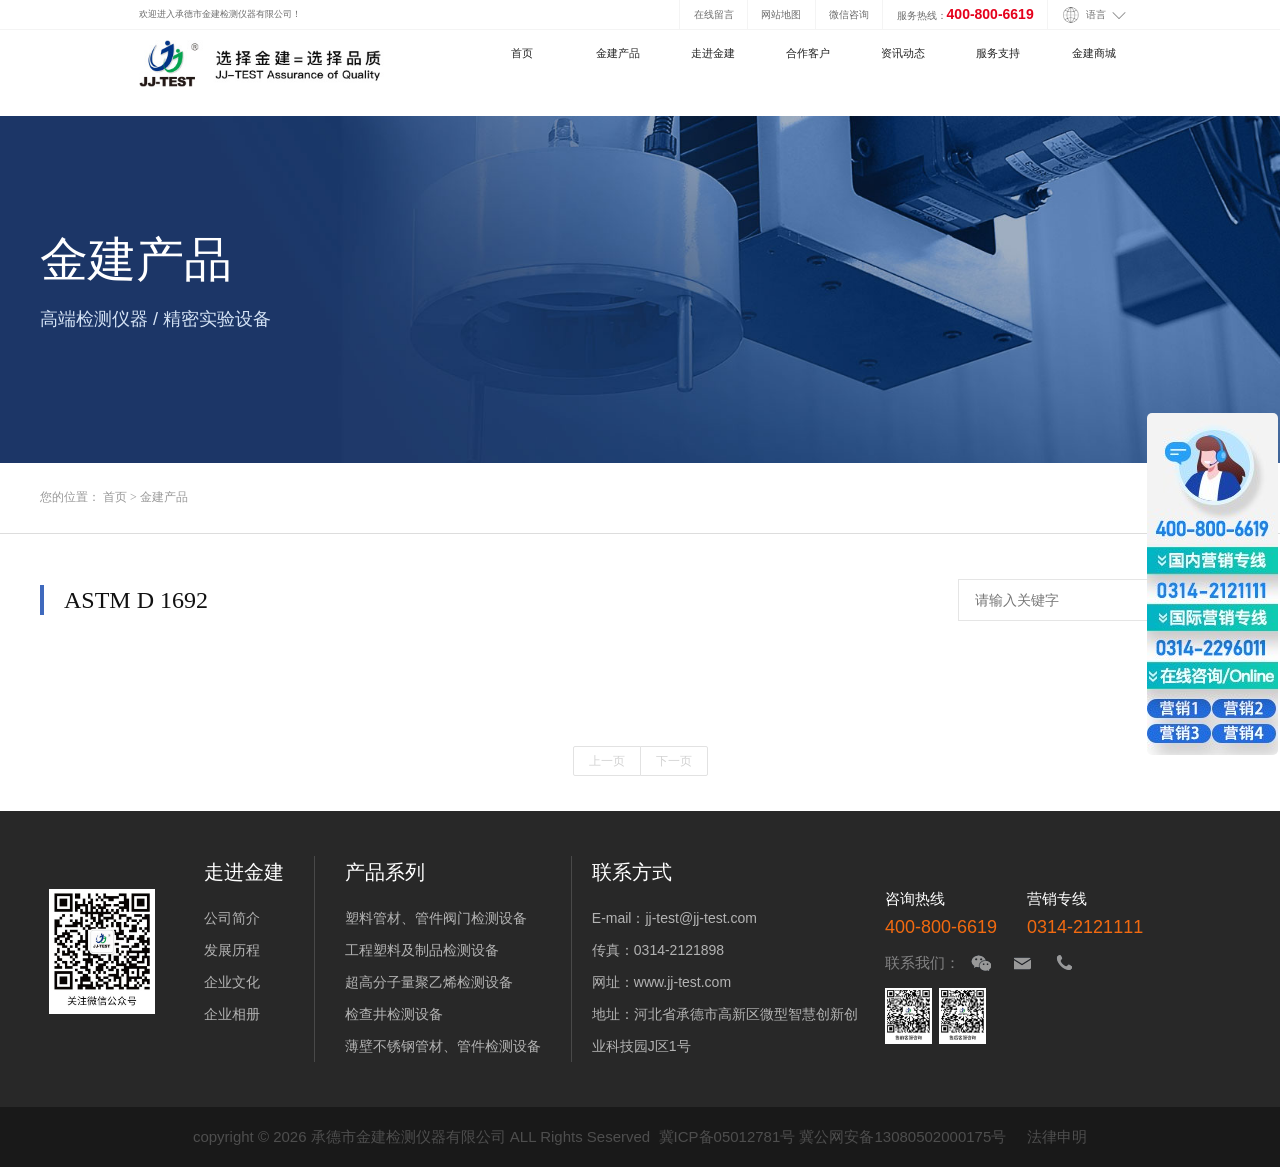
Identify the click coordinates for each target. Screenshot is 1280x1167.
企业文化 (232, 982)
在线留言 (714, 14)
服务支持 (998, 53)
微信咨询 (849, 14)
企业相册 (232, 1014)
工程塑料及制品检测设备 (422, 950)
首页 (522, 53)
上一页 (607, 761)
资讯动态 (903, 53)
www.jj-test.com (682, 982)
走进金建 (713, 53)
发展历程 (232, 950)
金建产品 (618, 53)
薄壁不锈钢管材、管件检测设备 (443, 1046)
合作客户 (808, 53)
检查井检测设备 (394, 1014)
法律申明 (1057, 1136)
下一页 (674, 761)
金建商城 (1094, 53)
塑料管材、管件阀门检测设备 (436, 918)
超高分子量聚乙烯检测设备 (429, 982)
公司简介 (232, 918)
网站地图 (781, 14)
